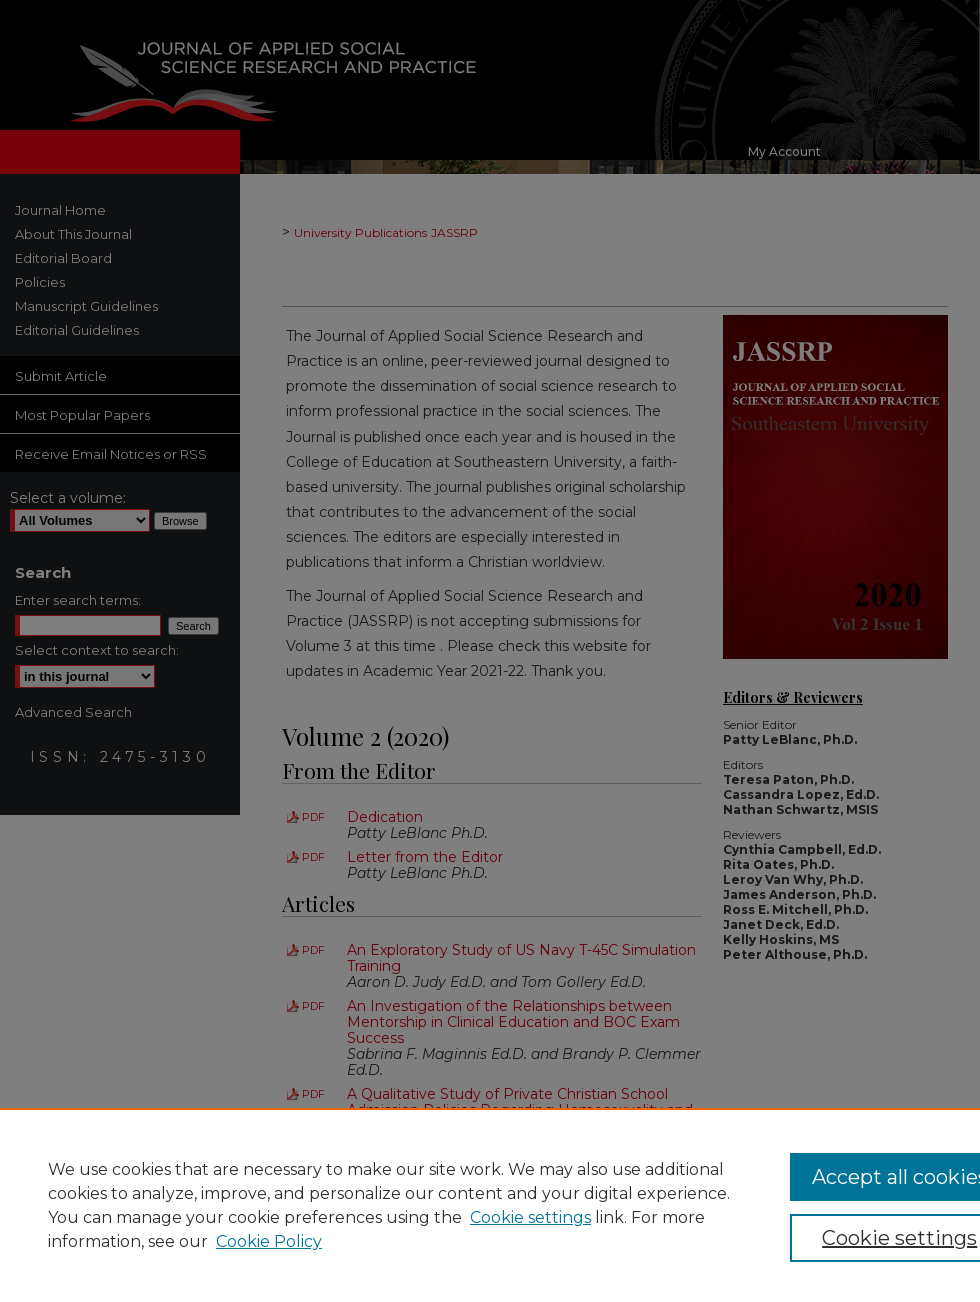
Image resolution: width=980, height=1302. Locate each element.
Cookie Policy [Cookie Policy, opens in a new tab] (269, 1241)
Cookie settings (530, 1217)
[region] (490, 1205)
